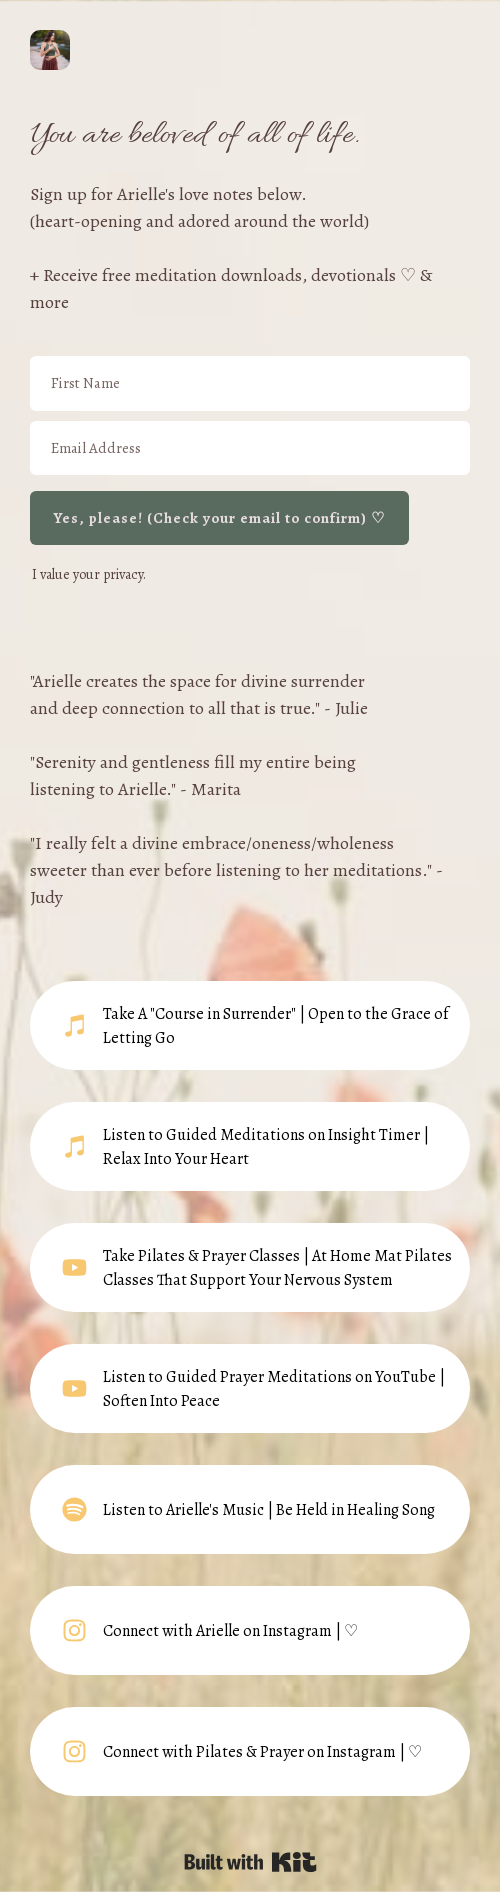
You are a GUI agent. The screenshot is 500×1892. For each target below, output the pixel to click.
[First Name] (250, 383)
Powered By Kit (250, 1862)
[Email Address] (250, 448)
